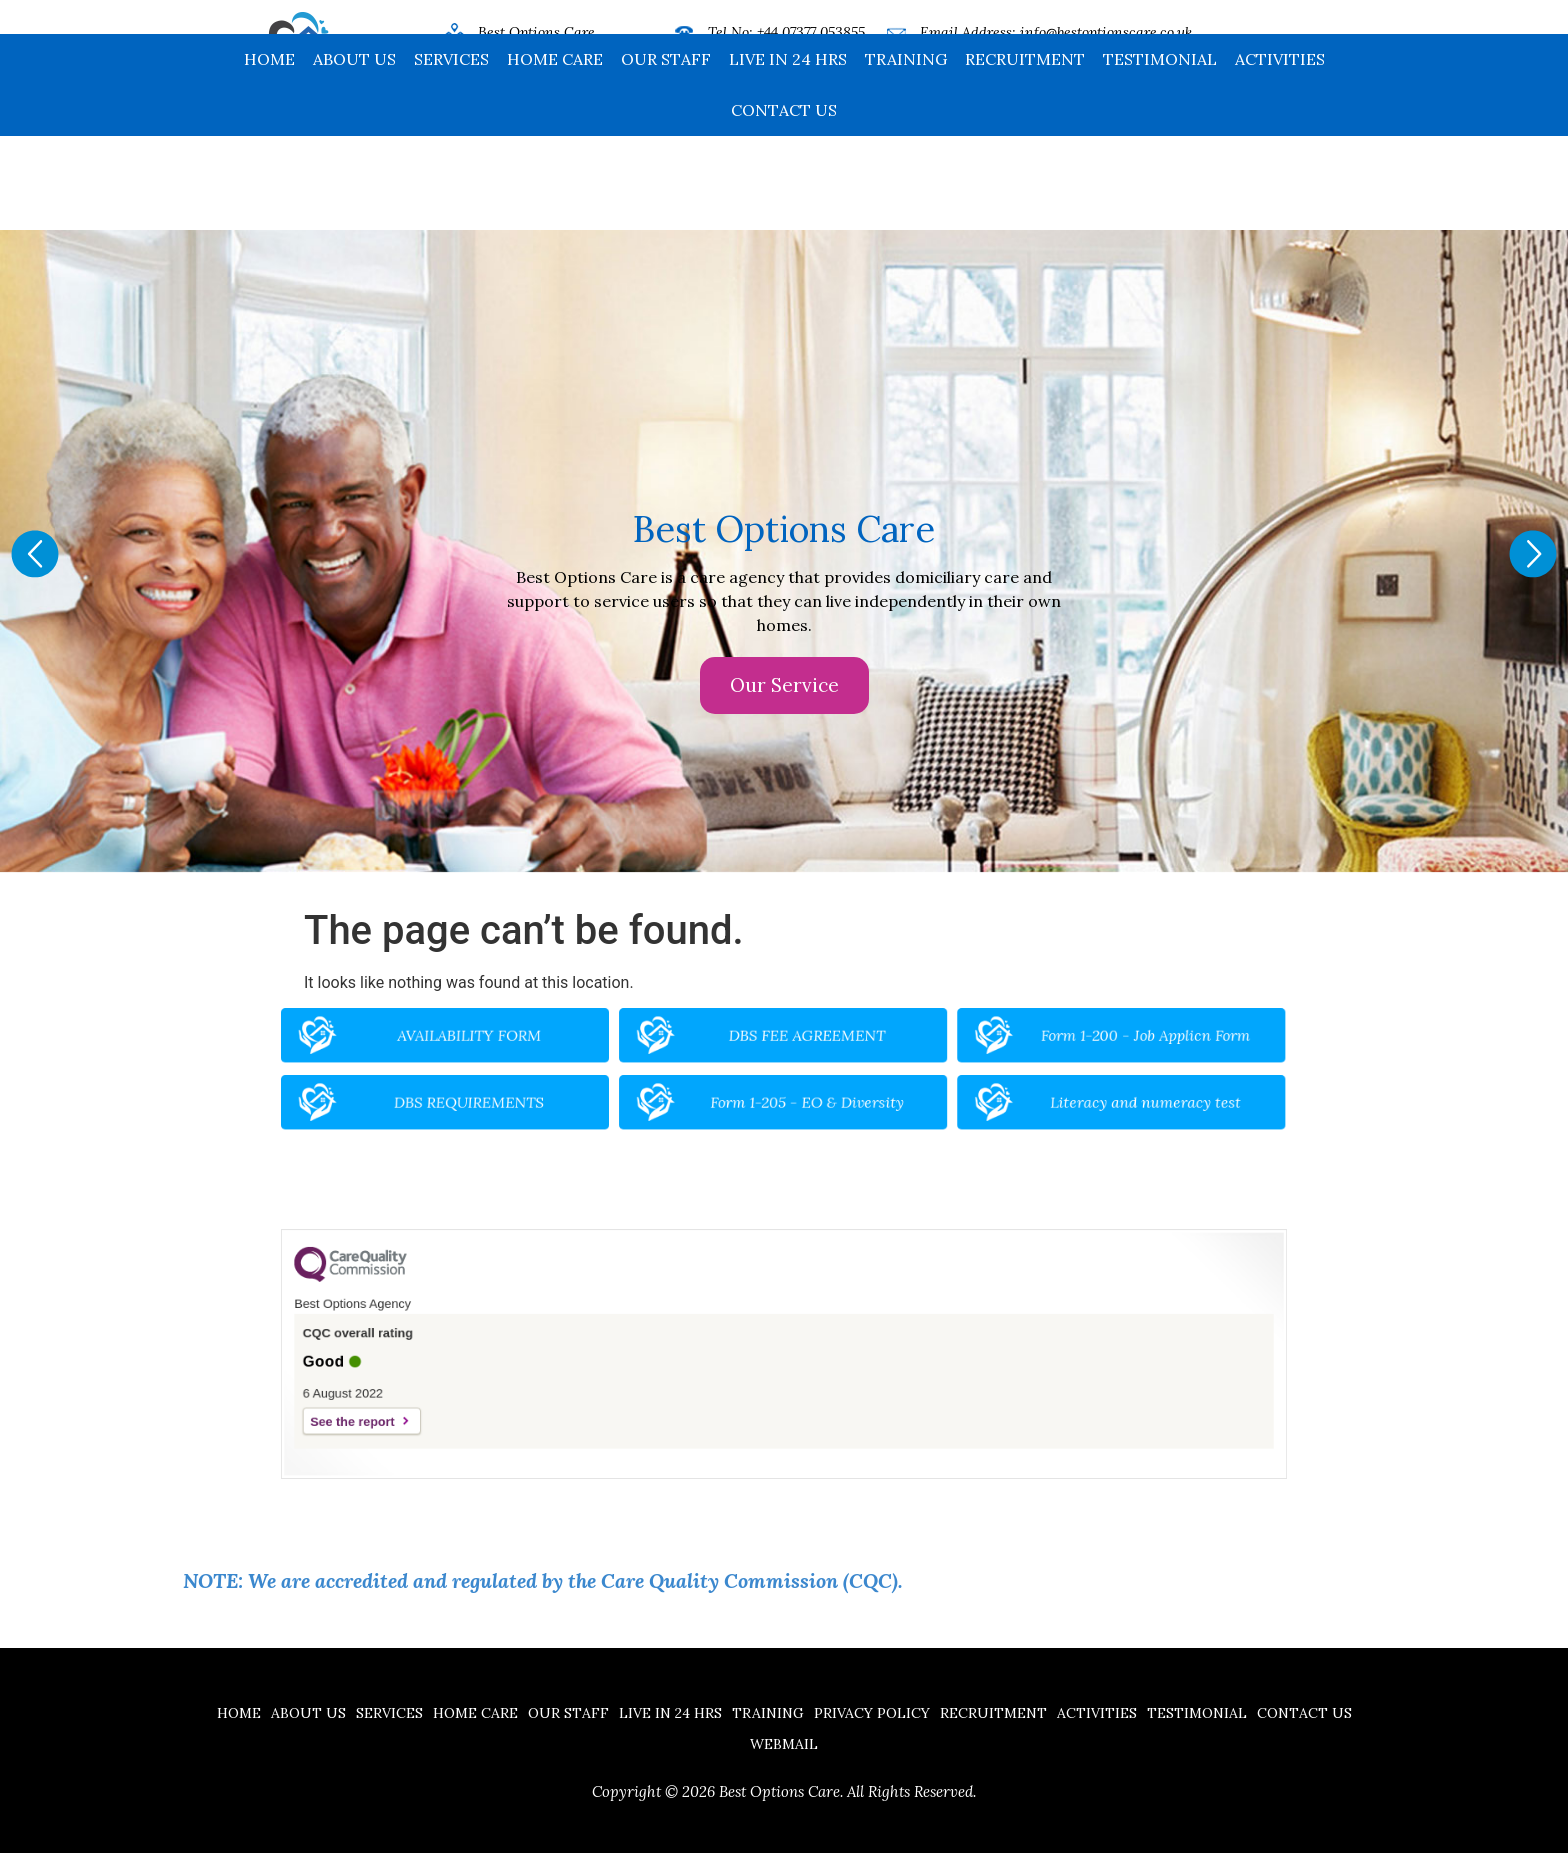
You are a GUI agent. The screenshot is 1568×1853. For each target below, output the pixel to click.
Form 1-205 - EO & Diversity (800, 1094)
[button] (35, 554)
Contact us (784, 204)
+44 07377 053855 (811, 32)
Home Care (555, 153)
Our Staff (666, 153)
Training (906, 153)
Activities (1280, 153)
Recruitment (1025, 153)
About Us (354, 153)
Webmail (784, 1744)
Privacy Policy (872, 1713)
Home (269, 153)
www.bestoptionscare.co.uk (1063, 60)
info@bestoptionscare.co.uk (1106, 32)
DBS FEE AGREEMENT (800, 1047)
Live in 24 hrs (788, 153)
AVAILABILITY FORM (562, 1047)
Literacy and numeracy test (1039, 1094)
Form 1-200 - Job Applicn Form (1039, 1047)
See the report (479, 1401)
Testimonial (1160, 153)
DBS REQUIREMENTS (562, 1094)
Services (451, 153)
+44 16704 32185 (806, 60)
